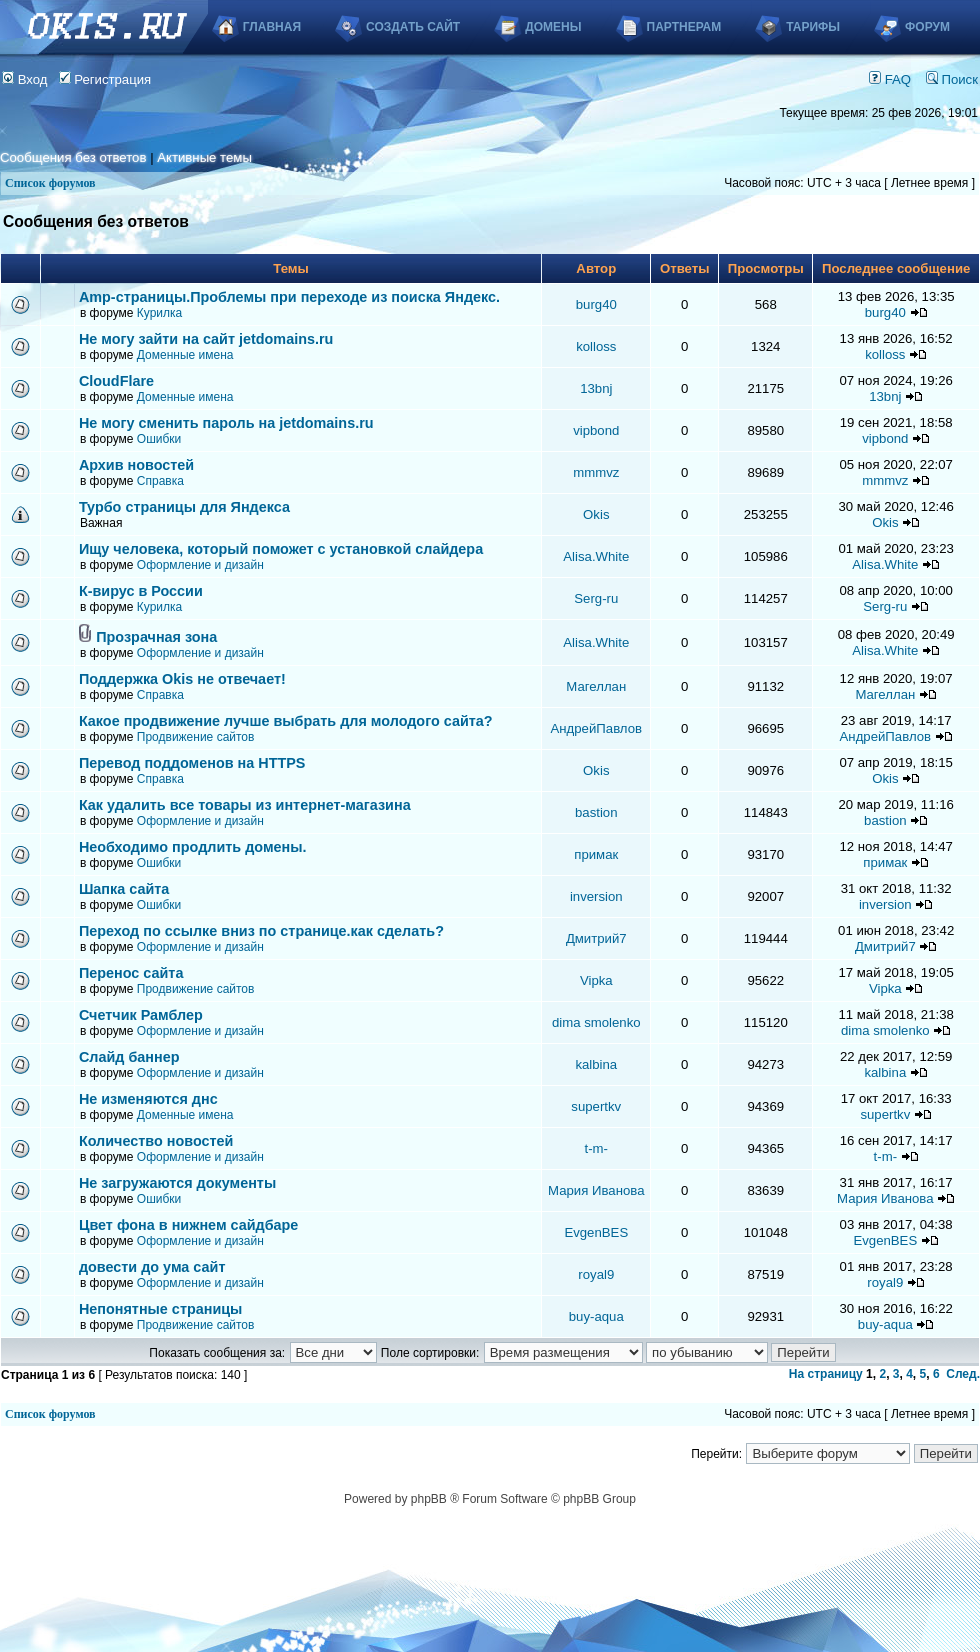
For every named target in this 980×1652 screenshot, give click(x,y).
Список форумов (50, 183)
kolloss (596, 346)
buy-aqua (596, 1316)
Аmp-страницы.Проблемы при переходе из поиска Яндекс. (289, 297)
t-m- (596, 1148)
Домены (553, 27)
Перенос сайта (131, 973)
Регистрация (105, 79)
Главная (272, 27)
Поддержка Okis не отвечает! (182, 679)
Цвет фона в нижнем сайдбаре (189, 1225)
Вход (25, 79)
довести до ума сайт (152, 1267)
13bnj (596, 388)
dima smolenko (596, 1022)
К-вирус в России (141, 591)
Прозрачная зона (156, 637)
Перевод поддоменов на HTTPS (192, 763)
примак (596, 854)
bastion (596, 812)
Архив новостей (136, 465)
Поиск (952, 79)
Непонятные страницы (161, 1309)
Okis (596, 514)
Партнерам (684, 27)
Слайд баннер (129, 1057)
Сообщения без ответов (73, 157)
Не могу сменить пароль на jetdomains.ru (226, 423)
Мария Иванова (596, 1190)
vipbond (596, 430)
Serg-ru (596, 598)
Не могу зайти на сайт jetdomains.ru (206, 339)
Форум (927, 27)
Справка (160, 481)
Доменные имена (185, 355)
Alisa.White (596, 556)
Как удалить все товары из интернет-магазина (245, 805)
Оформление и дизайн (200, 565)
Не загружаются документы (177, 1183)
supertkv (596, 1106)
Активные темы (204, 157)
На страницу (826, 1374)
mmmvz (596, 472)
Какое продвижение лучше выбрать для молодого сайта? (286, 721)
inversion (596, 896)
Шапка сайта (124, 889)
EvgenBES (596, 1232)
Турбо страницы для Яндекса (184, 507)
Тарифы (813, 27)
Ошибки (159, 439)
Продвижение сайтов (196, 737)
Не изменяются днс (148, 1099)
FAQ (890, 79)
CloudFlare (116, 381)
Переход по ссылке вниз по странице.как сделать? (261, 931)
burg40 (596, 304)
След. (963, 1374)
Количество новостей (156, 1141)
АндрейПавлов (597, 728)
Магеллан (596, 686)
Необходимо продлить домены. (193, 847)
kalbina (596, 1064)
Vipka (596, 980)
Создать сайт (413, 27)
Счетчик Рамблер (141, 1015)
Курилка (159, 313)
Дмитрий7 (596, 938)
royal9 (596, 1274)
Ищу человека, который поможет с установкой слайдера (281, 549)
